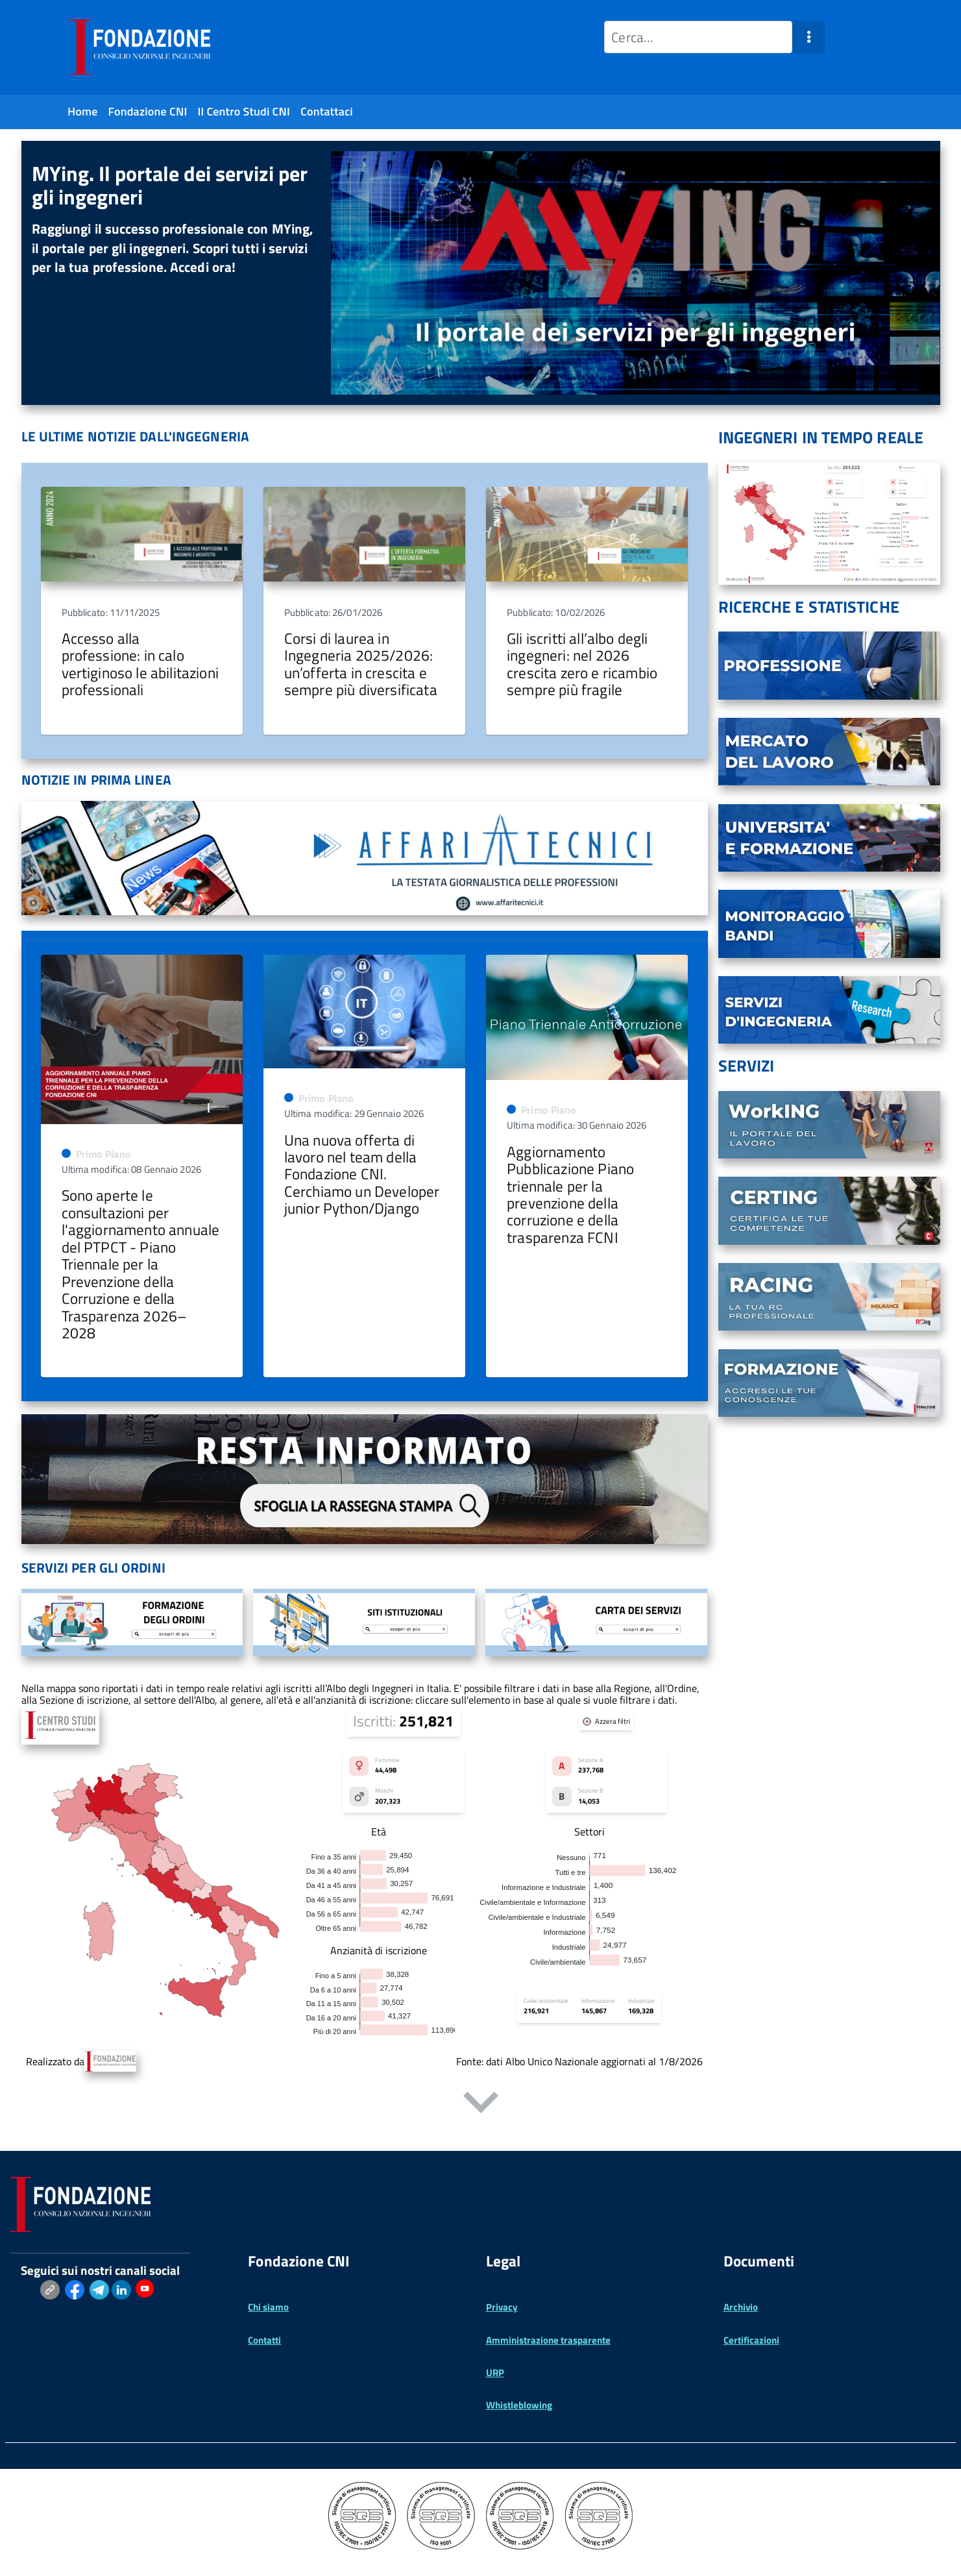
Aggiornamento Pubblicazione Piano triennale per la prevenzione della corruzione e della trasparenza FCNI (570, 1194)
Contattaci (326, 111)
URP (495, 2372)
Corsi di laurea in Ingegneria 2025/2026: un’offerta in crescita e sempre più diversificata (360, 664)
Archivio (741, 2307)
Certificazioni (751, 2340)
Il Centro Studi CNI (243, 111)
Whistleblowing (519, 2405)
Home (82, 111)
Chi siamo (268, 2307)
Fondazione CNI (148, 111)
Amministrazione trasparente (548, 2340)
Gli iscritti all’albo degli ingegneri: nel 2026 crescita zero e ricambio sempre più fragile (582, 664)
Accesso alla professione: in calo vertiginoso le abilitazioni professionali (140, 664)
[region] (480, 273)
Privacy (502, 2307)
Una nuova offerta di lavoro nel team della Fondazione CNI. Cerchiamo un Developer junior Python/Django (362, 1174)
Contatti (264, 2340)
